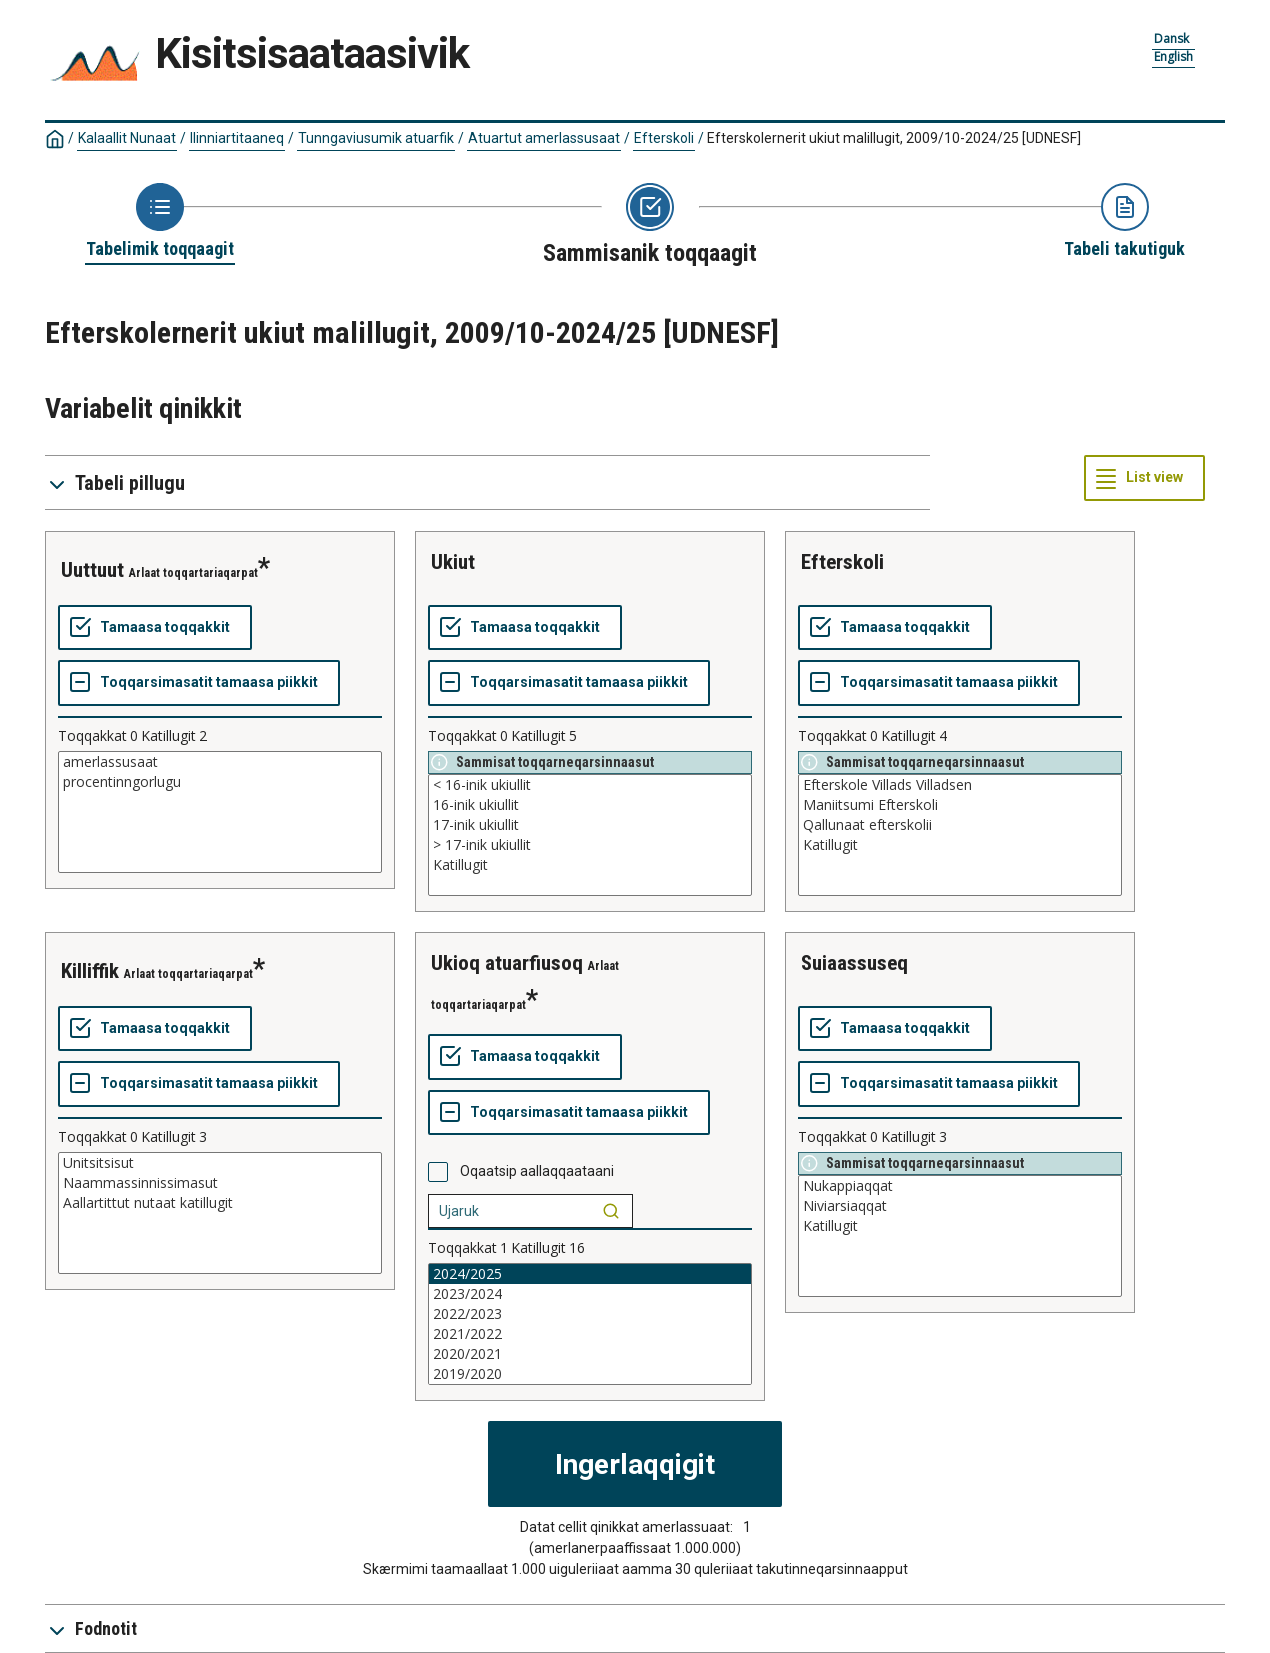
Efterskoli (664, 138)
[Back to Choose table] (160, 222)
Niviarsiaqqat (960, 1206)
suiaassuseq (854, 963)
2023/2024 (590, 1294)
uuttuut (92, 570)
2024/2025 (590, 1274)
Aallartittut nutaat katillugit (220, 1203)
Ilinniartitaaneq (237, 138)
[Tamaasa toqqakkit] (155, 628)
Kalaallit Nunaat (127, 138)
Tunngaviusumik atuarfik (376, 138)
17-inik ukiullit (590, 825)
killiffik (90, 971)
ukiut (453, 562)
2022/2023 (590, 1314)
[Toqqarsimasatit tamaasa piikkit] (199, 683)
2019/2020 (590, 1374)
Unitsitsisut (220, 1163)
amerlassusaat (220, 762)
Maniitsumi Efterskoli (960, 805)
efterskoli (842, 562)
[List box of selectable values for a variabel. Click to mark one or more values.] (220, 812)
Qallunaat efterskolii (960, 825)
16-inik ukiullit (590, 805)
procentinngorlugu (220, 782)
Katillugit (590, 865)
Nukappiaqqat (960, 1186)
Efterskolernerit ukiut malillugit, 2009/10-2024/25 (894, 138)
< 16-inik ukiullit (590, 785)
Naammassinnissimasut (220, 1183)
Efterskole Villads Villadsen (960, 785)
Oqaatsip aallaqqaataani (537, 1171)
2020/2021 (590, 1354)
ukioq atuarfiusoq (507, 963)
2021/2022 (590, 1334)
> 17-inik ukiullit (590, 845)
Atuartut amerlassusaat (544, 138)
